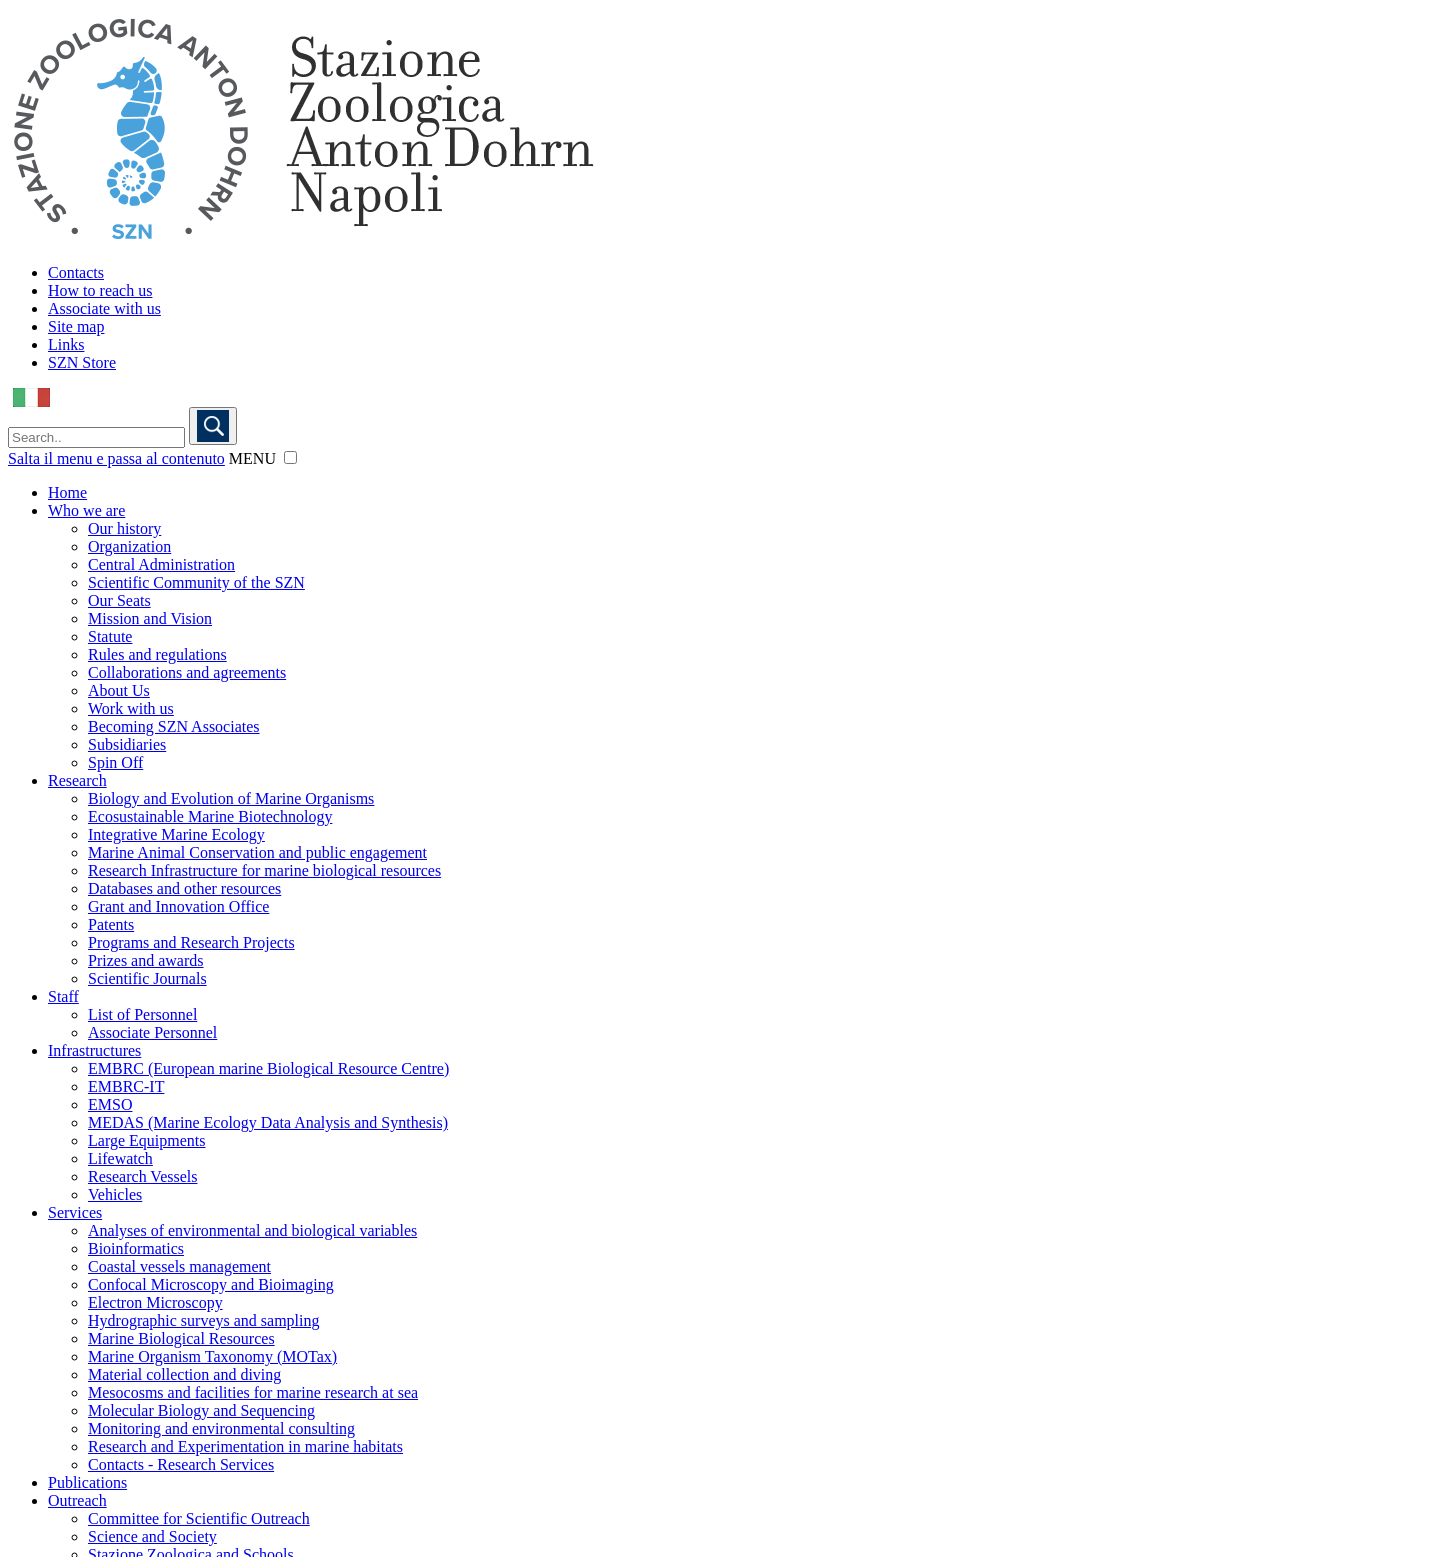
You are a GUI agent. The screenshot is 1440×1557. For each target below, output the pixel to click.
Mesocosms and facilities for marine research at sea (253, 1392)
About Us (119, 690)
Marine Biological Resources (181, 1338)
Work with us (131, 708)
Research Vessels (142, 1176)
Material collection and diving (184, 1374)
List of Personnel (142, 1014)
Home (67, 492)
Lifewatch (120, 1158)
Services (75, 1212)
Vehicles (115, 1194)
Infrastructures (94, 1050)
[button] (290, 457)
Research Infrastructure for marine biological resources (264, 870)
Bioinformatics (136, 1248)
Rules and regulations (157, 654)
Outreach (77, 1500)
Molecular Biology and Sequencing (201, 1410)
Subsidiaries (127, 744)
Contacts (76, 272)
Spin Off (115, 762)
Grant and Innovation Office (178, 906)
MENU (252, 458)
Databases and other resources (184, 888)
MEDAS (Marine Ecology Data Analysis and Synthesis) (268, 1122)
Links (66, 344)
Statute (110, 636)
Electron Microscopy (155, 1302)
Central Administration (161, 564)
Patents (111, 924)
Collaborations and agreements (187, 672)
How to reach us (100, 290)
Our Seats (119, 600)
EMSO (110, 1104)
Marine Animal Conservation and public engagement (257, 852)
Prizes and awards (146, 960)
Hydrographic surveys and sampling (204, 1320)
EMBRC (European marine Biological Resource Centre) (268, 1068)
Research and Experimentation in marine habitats (245, 1446)
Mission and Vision (150, 618)
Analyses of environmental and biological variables (252, 1230)
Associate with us (104, 308)
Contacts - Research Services (181, 1464)
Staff (63, 996)
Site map (76, 326)
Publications (87, 1482)
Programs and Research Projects (191, 942)
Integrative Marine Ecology (176, 834)
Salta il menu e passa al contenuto (116, 458)
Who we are (86, 510)
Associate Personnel (152, 1032)
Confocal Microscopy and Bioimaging (211, 1284)
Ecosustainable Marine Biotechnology (210, 816)
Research (77, 780)
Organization (129, 546)
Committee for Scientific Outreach (199, 1518)
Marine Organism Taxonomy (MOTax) (212, 1356)
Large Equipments (146, 1140)
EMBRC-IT (126, 1086)
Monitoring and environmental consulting (221, 1428)
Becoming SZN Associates (174, 726)
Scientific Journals (147, 978)
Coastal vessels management (179, 1266)
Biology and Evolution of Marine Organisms (231, 798)
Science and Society (152, 1536)
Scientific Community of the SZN (196, 582)
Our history (124, 528)
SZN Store (82, 362)
